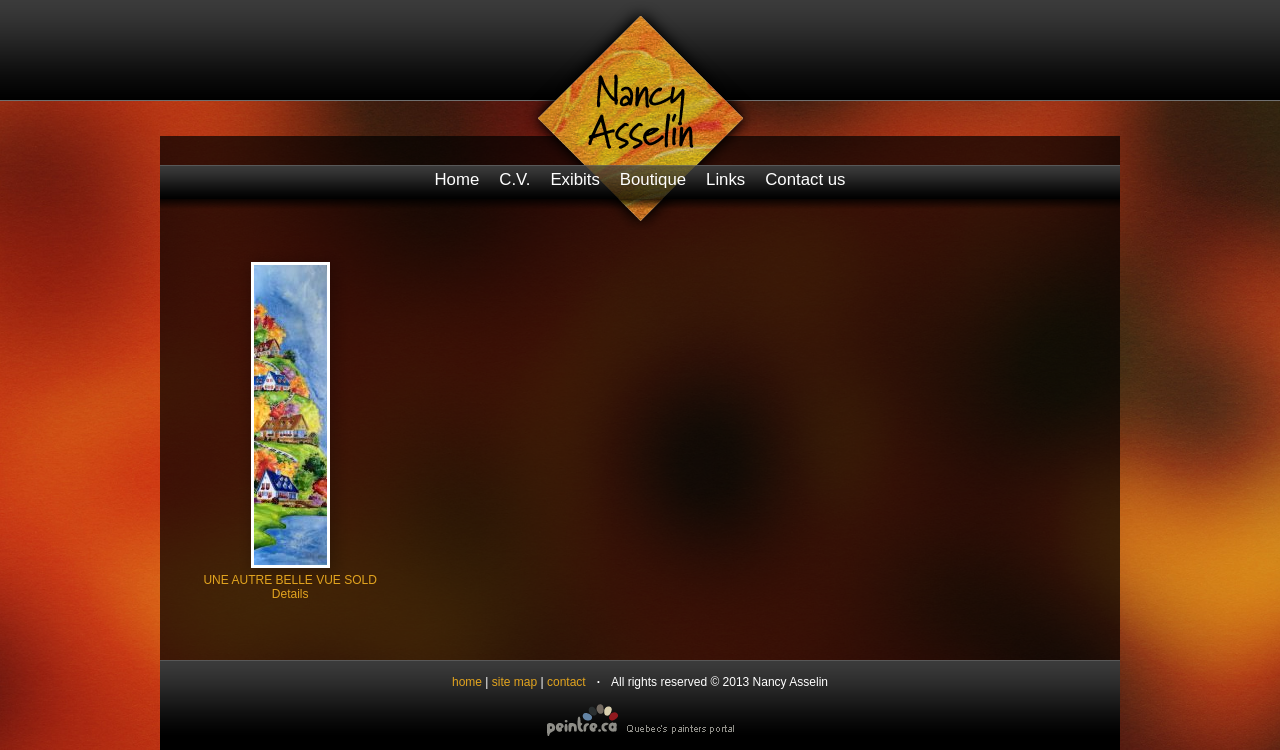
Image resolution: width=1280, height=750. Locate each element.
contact (566, 682)
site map (514, 682)
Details (290, 594)
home (467, 682)
